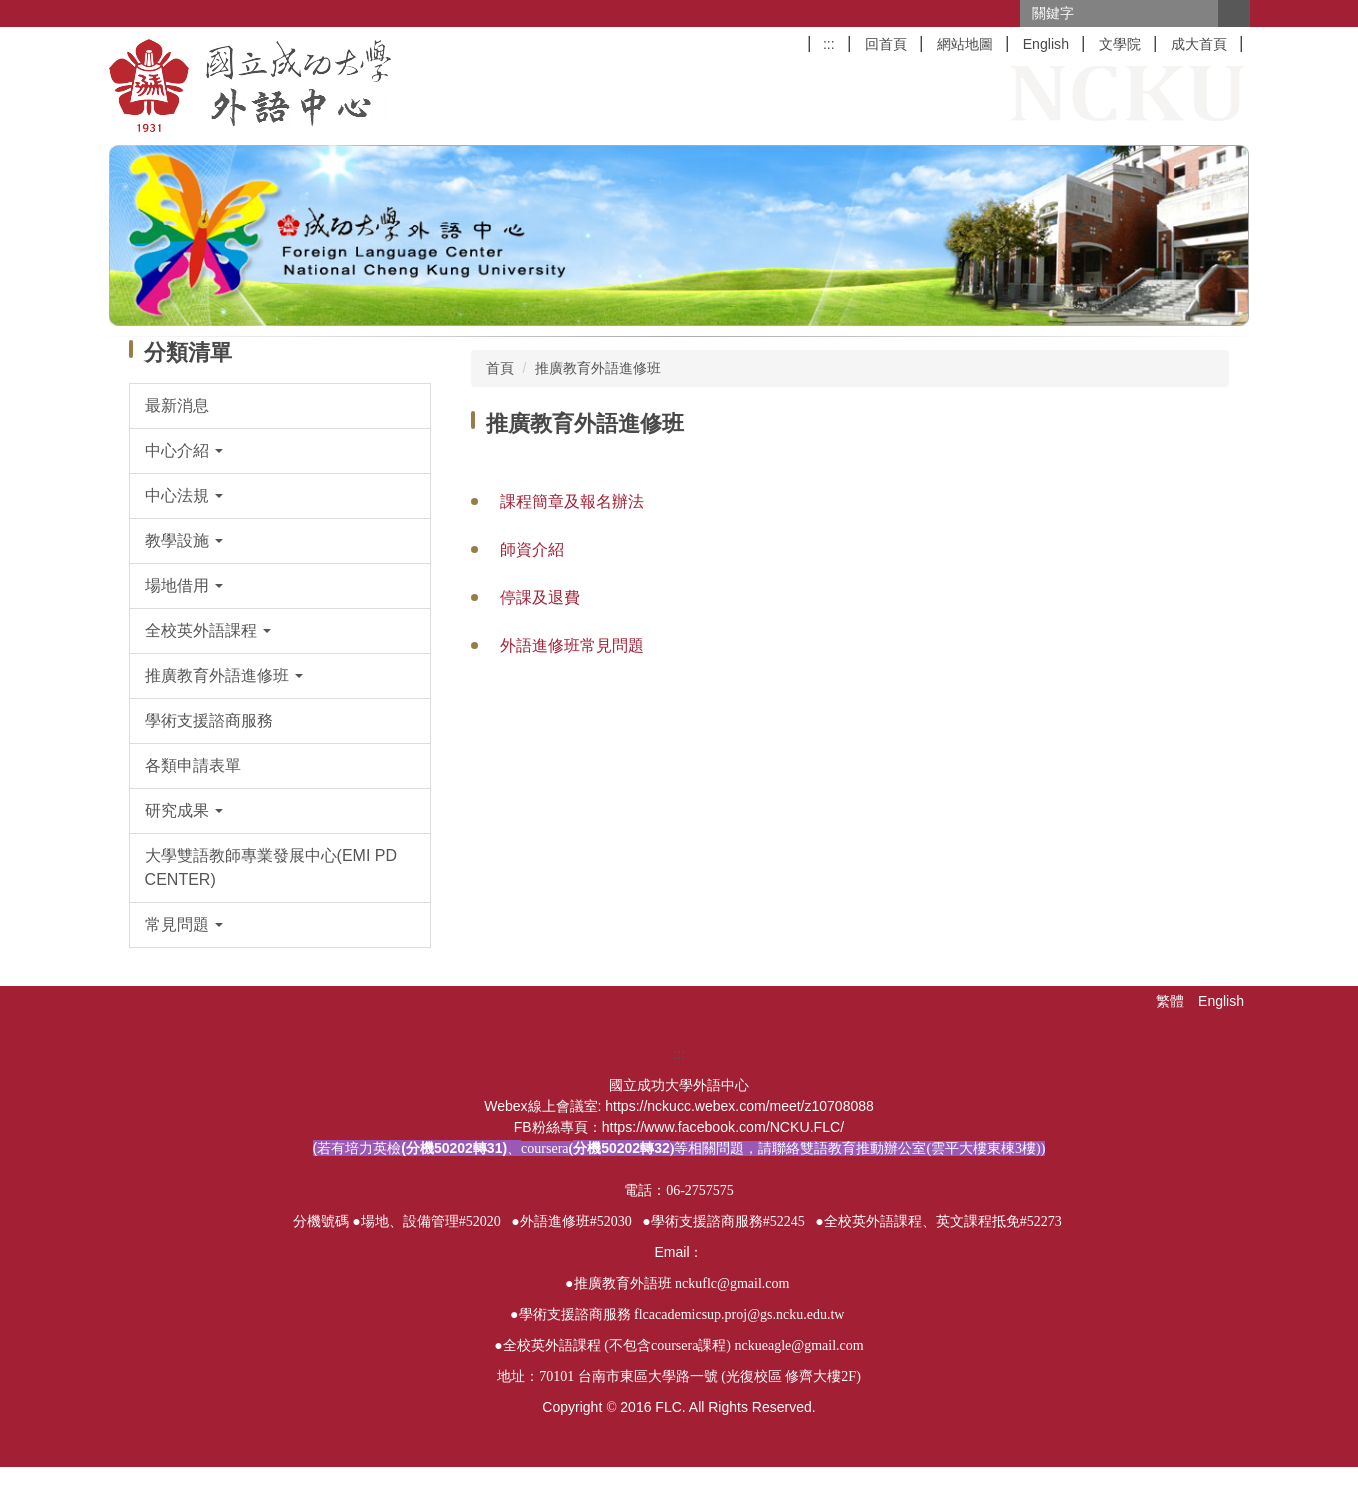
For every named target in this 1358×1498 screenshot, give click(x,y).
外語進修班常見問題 (572, 645)
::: (829, 44)
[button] (280, 451)
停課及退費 (540, 597)
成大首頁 (1199, 44)
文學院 (1120, 44)
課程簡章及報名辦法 (572, 501)
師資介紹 (532, 549)
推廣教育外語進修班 (598, 368)
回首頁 (886, 44)
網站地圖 (965, 44)
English (1046, 44)
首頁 (500, 368)
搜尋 (1234, 13)
